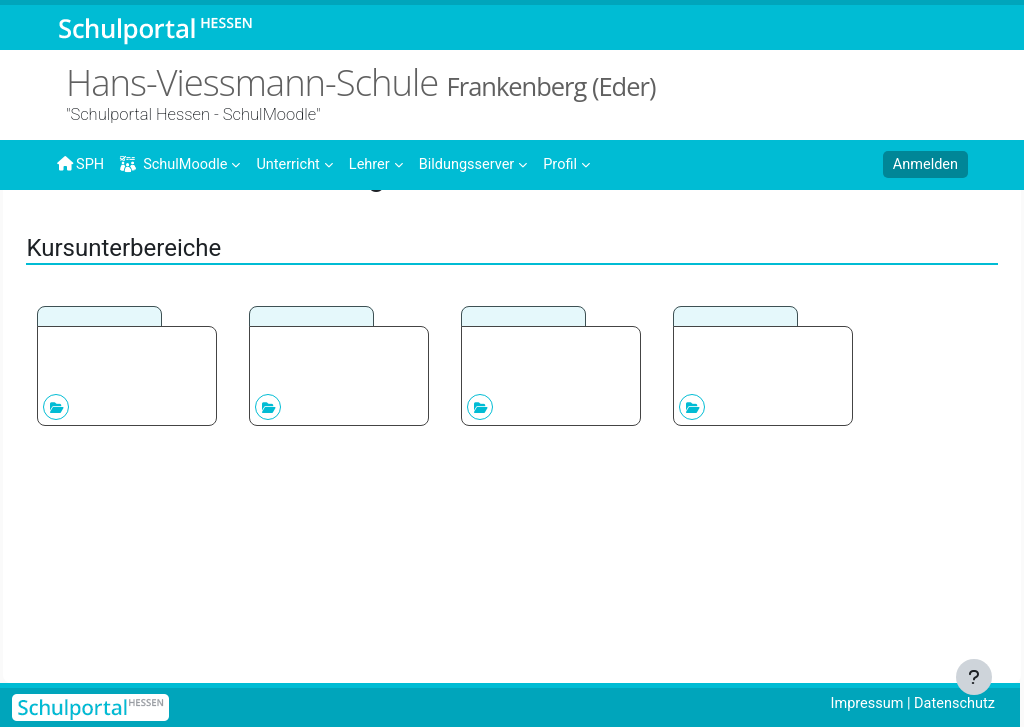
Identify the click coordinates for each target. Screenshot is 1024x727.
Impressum (862, 704)
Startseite (89, 232)
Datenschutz (952, 704)
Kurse (137, 227)
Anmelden (924, 165)
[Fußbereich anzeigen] (974, 677)
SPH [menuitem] (81, 164)
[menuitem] (299, 163)
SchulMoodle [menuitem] (177, 164)
